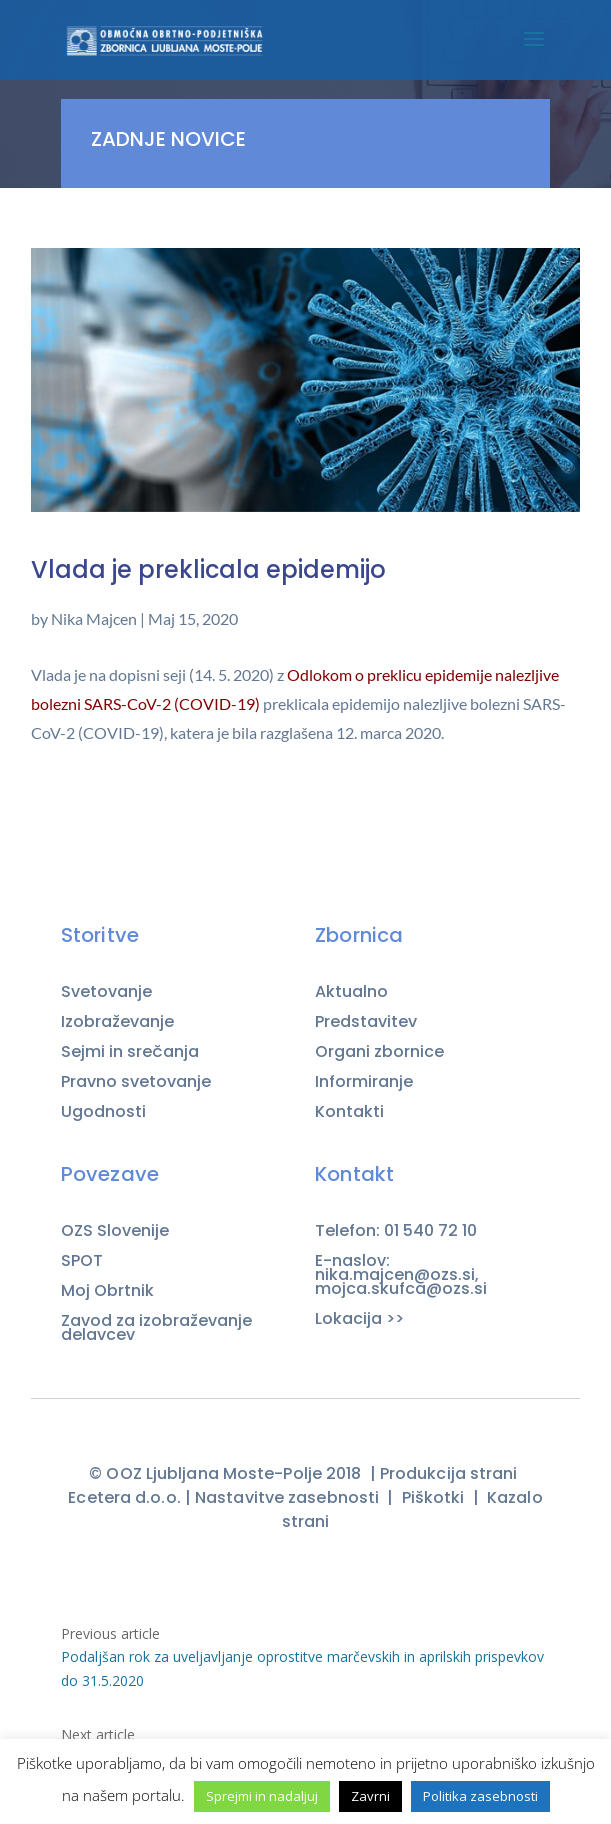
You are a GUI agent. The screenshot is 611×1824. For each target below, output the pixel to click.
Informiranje (364, 1082)
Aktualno (351, 992)
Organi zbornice (379, 1052)
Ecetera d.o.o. (124, 1497)
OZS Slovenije (115, 1231)
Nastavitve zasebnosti (287, 1497)
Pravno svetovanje (136, 1082)
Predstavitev (366, 1022)
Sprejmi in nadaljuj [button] (262, 1796)
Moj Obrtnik (107, 1291)
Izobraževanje (117, 1022)
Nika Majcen (94, 618)
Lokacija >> (359, 1319)
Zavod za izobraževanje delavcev (156, 1328)
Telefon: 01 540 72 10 (396, 1231)
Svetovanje (106, 992)
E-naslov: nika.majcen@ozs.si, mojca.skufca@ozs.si (403, 1275)
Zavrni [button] (370, 1796)
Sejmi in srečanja (130, 1052)
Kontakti (349, 1111)
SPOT (82, 1261)
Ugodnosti (103, 1112)
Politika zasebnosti (480, 1796)
